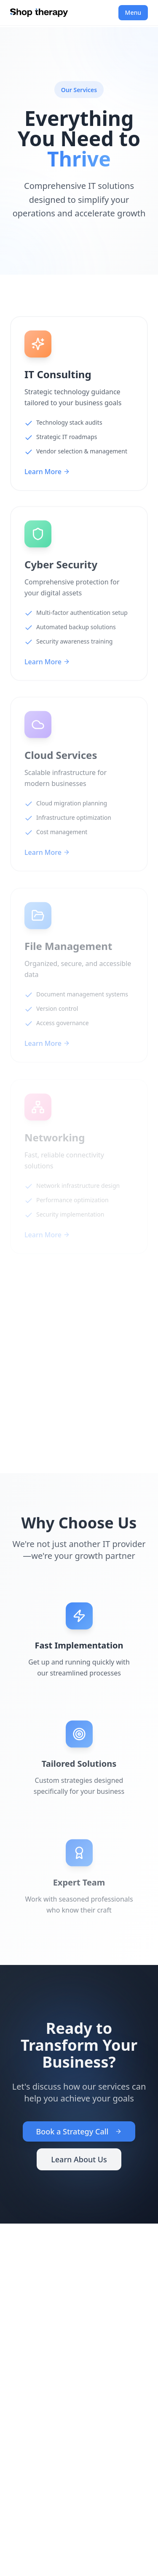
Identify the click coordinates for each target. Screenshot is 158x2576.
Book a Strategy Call (79, 2133)
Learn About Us (79, 2161)
